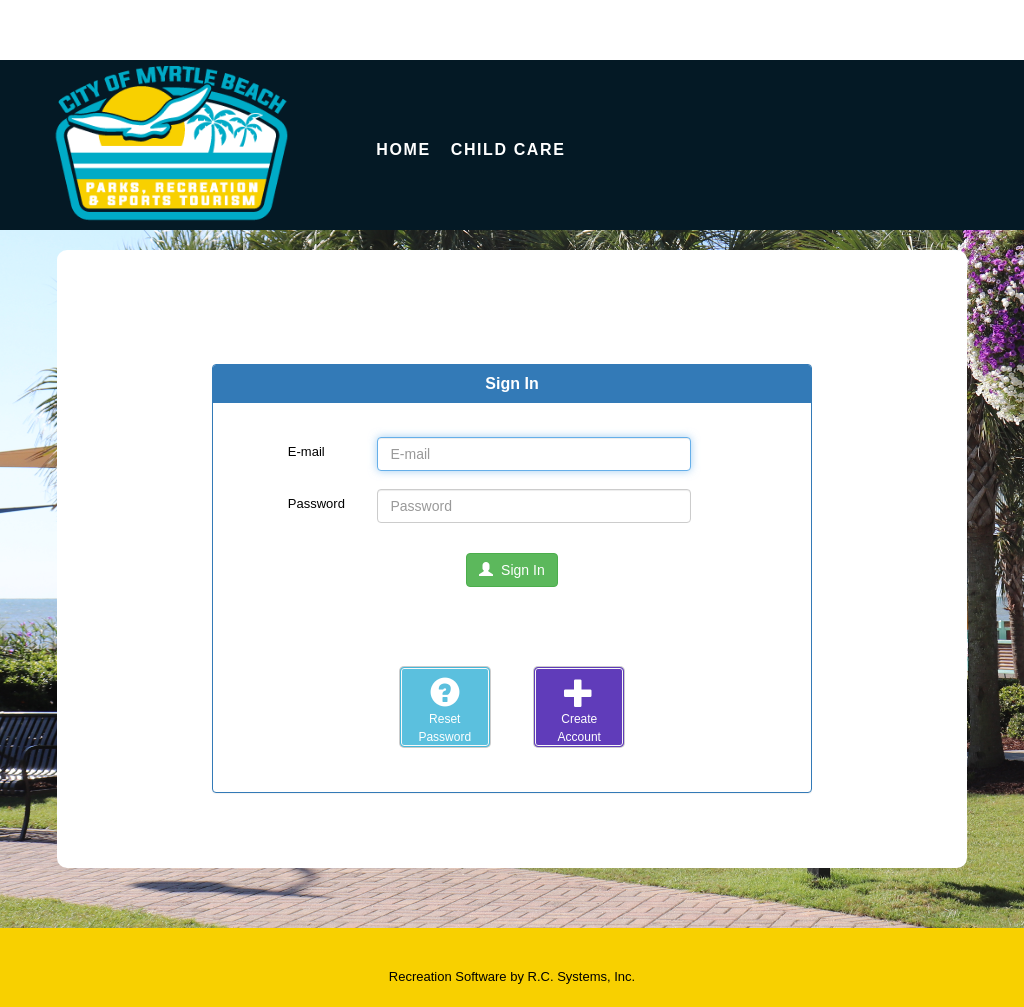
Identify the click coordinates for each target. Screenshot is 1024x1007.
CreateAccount (579, 710)
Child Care (508, 149)
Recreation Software (448, 976)
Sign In (511, 570)
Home (403, 149)
